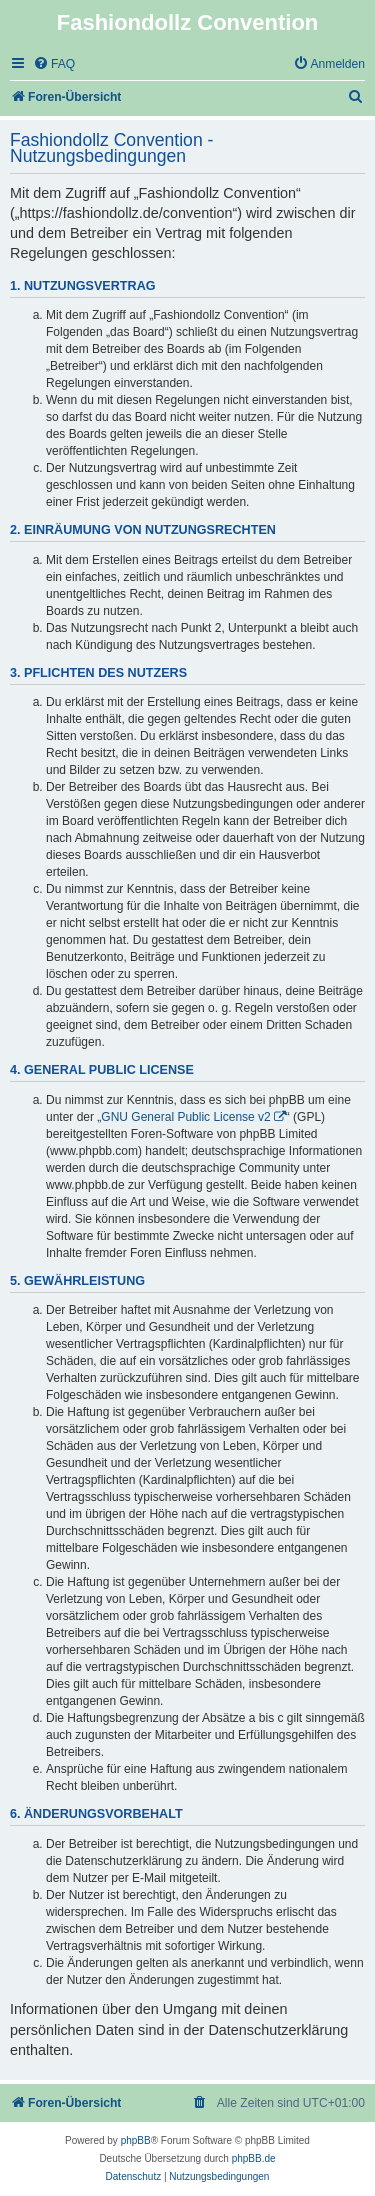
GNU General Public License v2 (185, 1117)
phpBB (136, 2140)
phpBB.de (254, 2158)
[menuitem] (54, 64)
